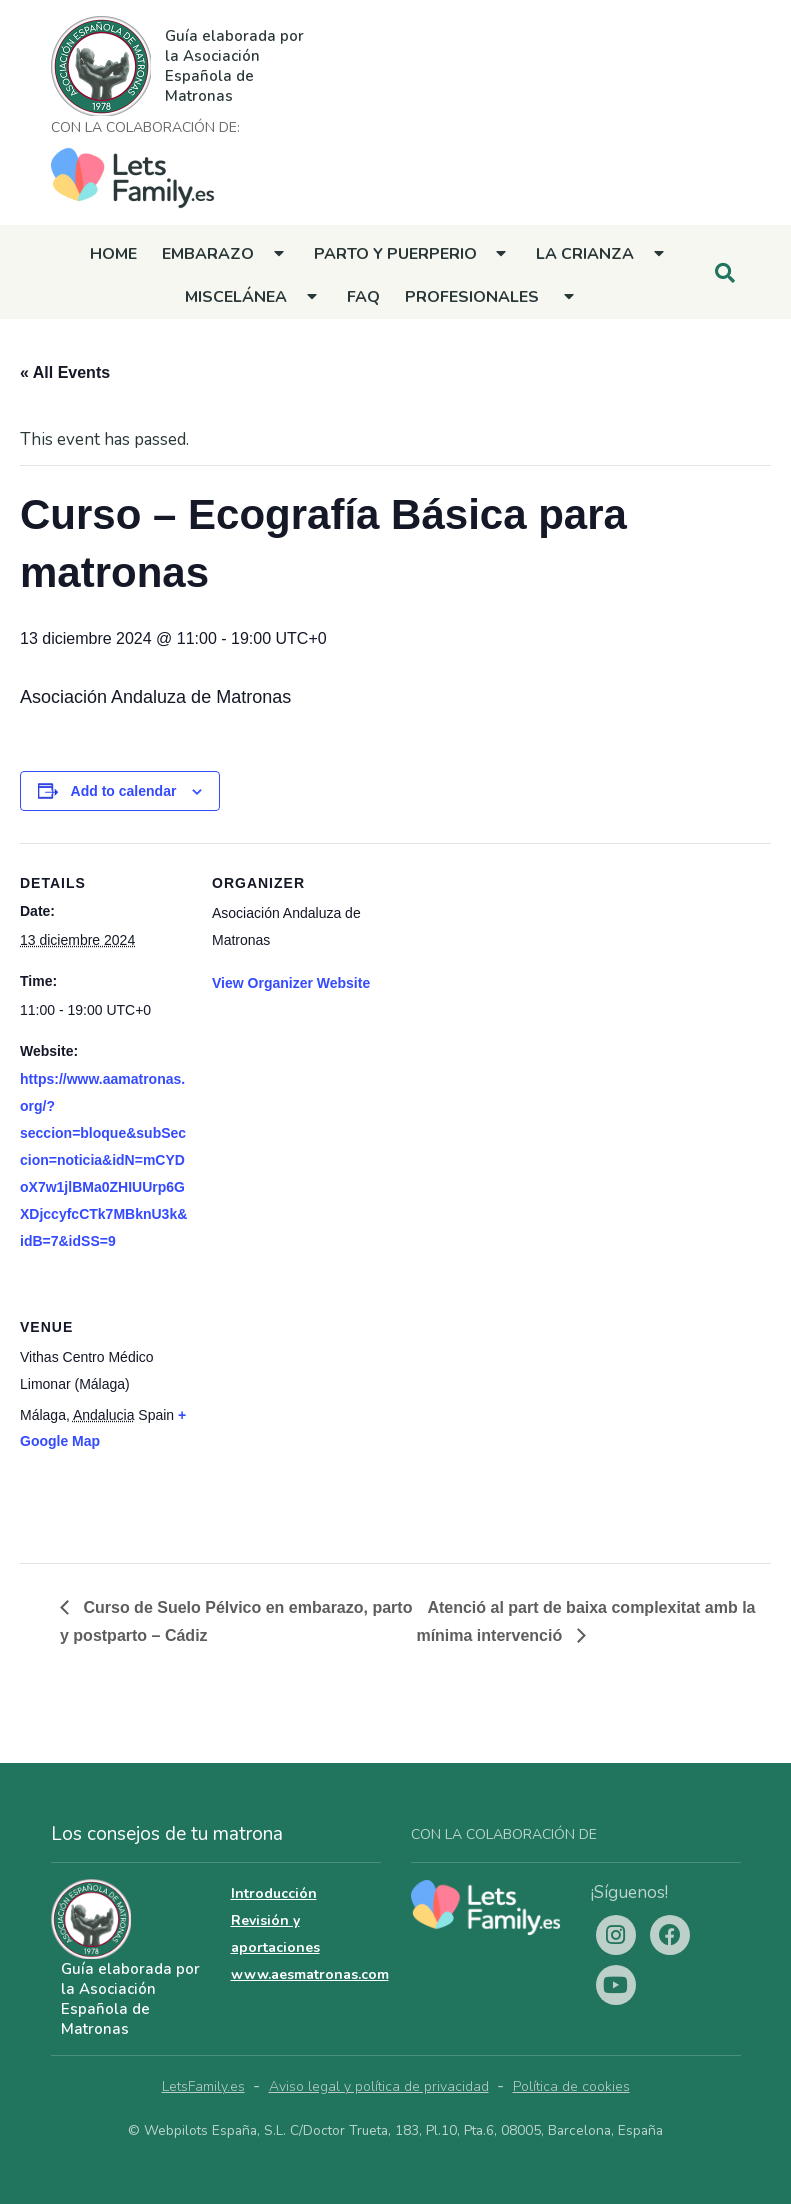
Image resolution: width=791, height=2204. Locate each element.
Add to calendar (124, 791)
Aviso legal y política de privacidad (379, 2086)
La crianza (585, 254)
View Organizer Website (291, 983)
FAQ (363, 297)
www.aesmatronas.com (310, 1974)
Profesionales (472, 297)
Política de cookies (571, 2086)
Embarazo (208, 254)
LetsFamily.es (203, 2086)
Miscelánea (236, 297)
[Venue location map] (317, 1424)
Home (113, 254)
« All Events (65, 372)
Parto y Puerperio (395, 254)
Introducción (274, 1893)
